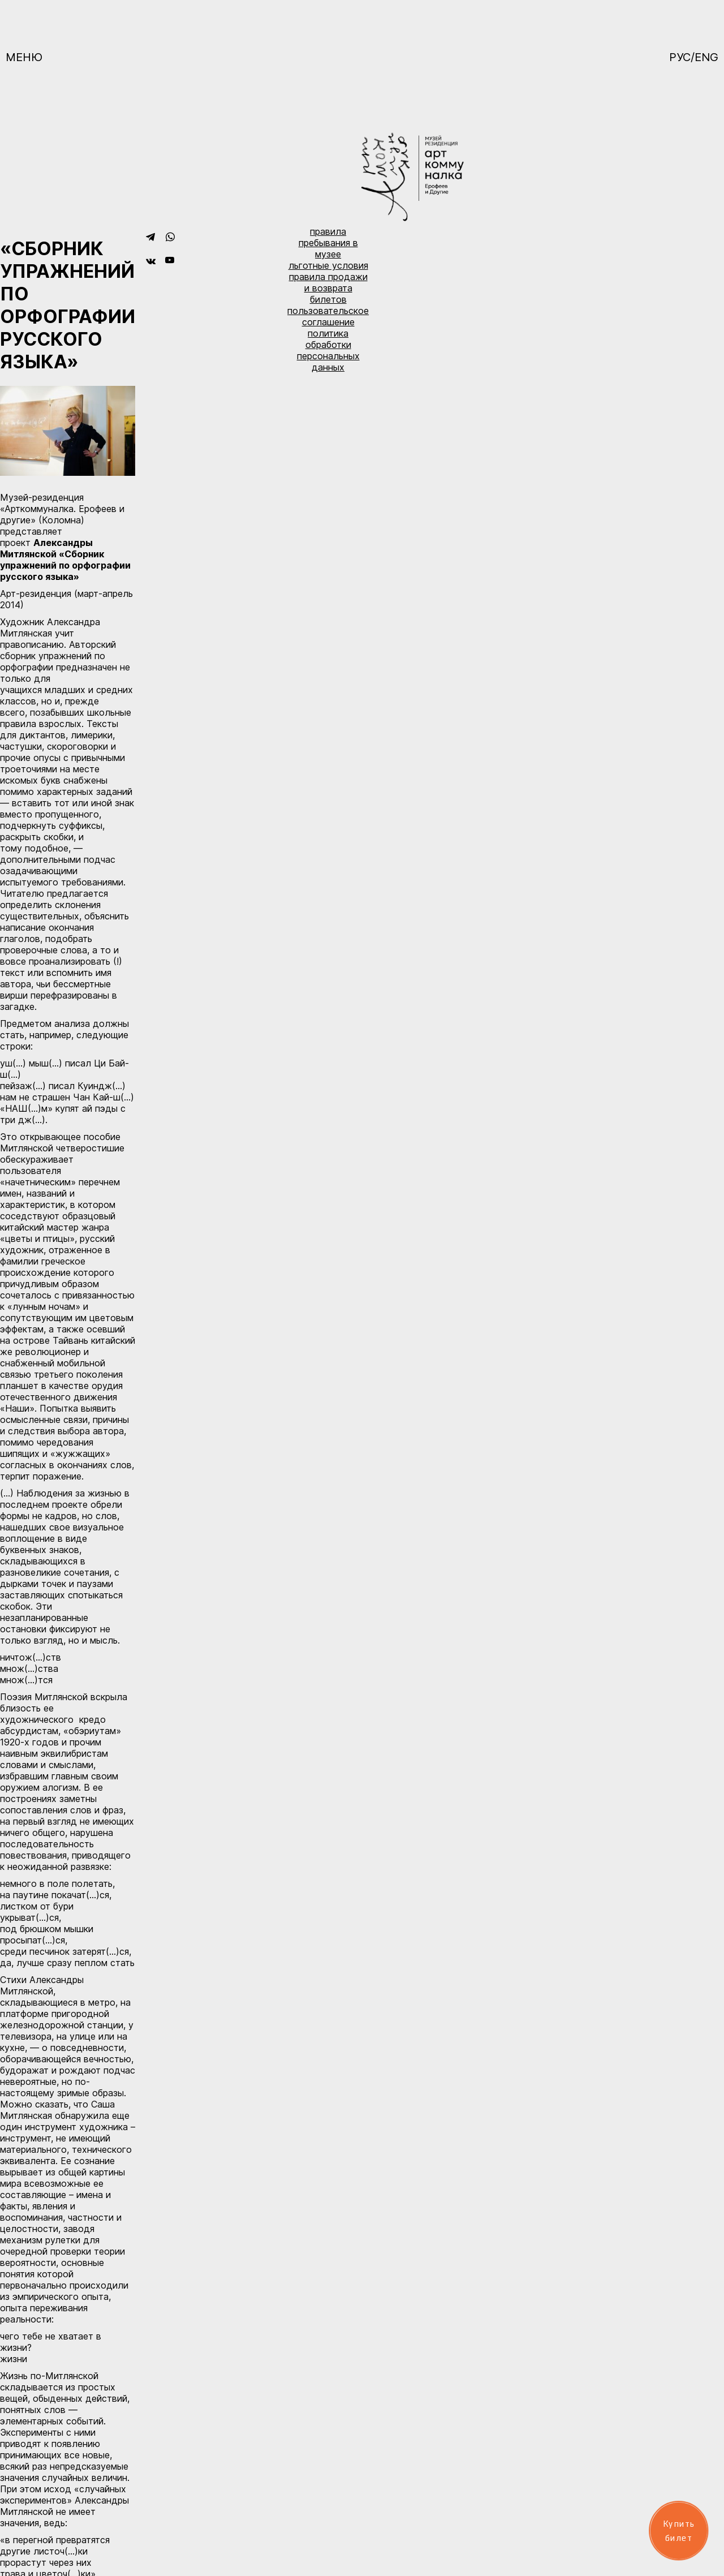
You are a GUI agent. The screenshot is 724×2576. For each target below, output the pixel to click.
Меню (24, 57)
